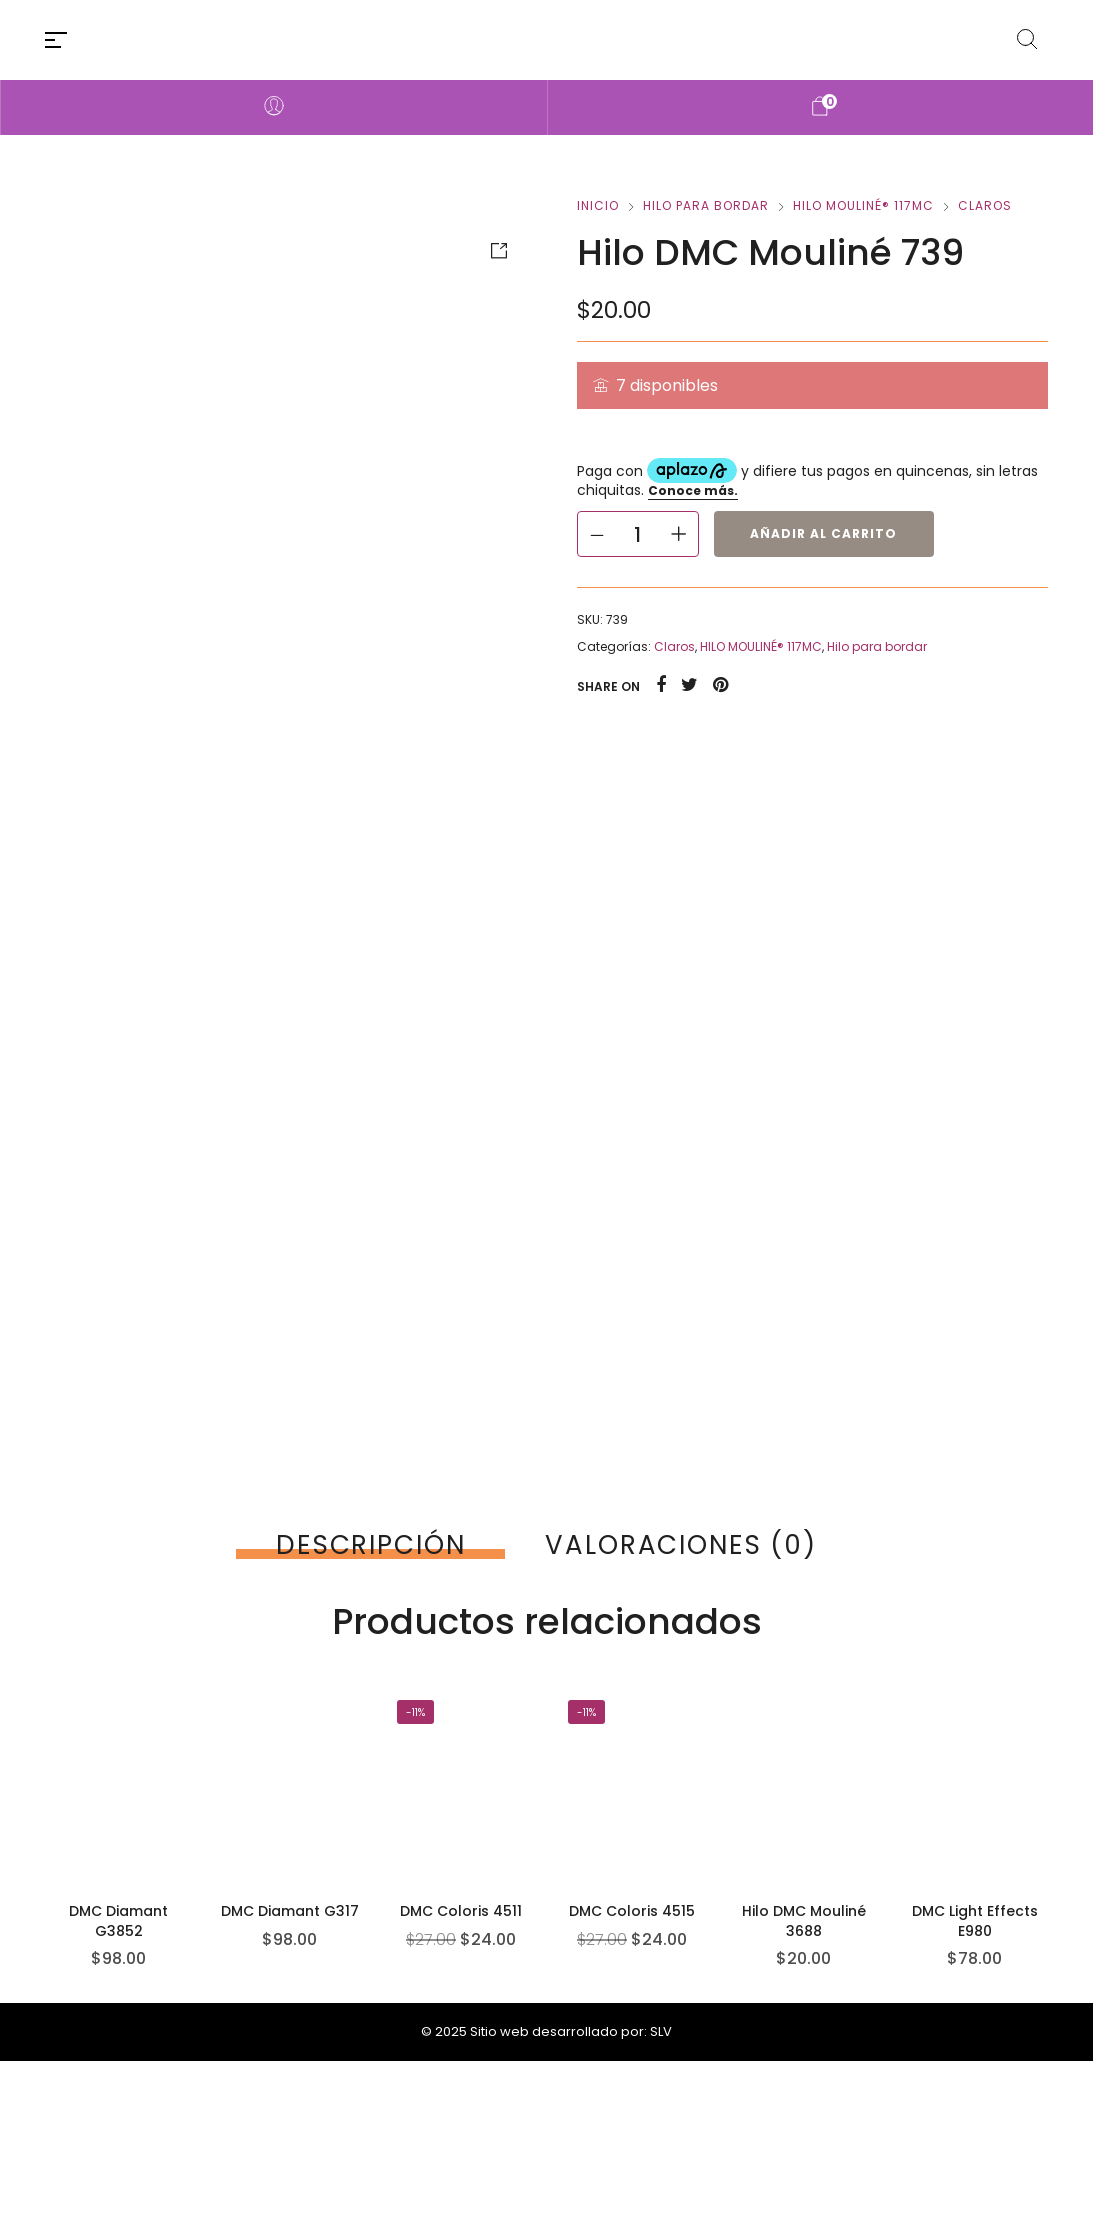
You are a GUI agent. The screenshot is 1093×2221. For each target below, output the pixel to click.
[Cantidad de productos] (638, 534)
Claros (985, 205)
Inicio (598, 205)
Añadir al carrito (823, 533)
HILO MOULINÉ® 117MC (863, 205)
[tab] (370, 1545)
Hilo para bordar (706, 205)
